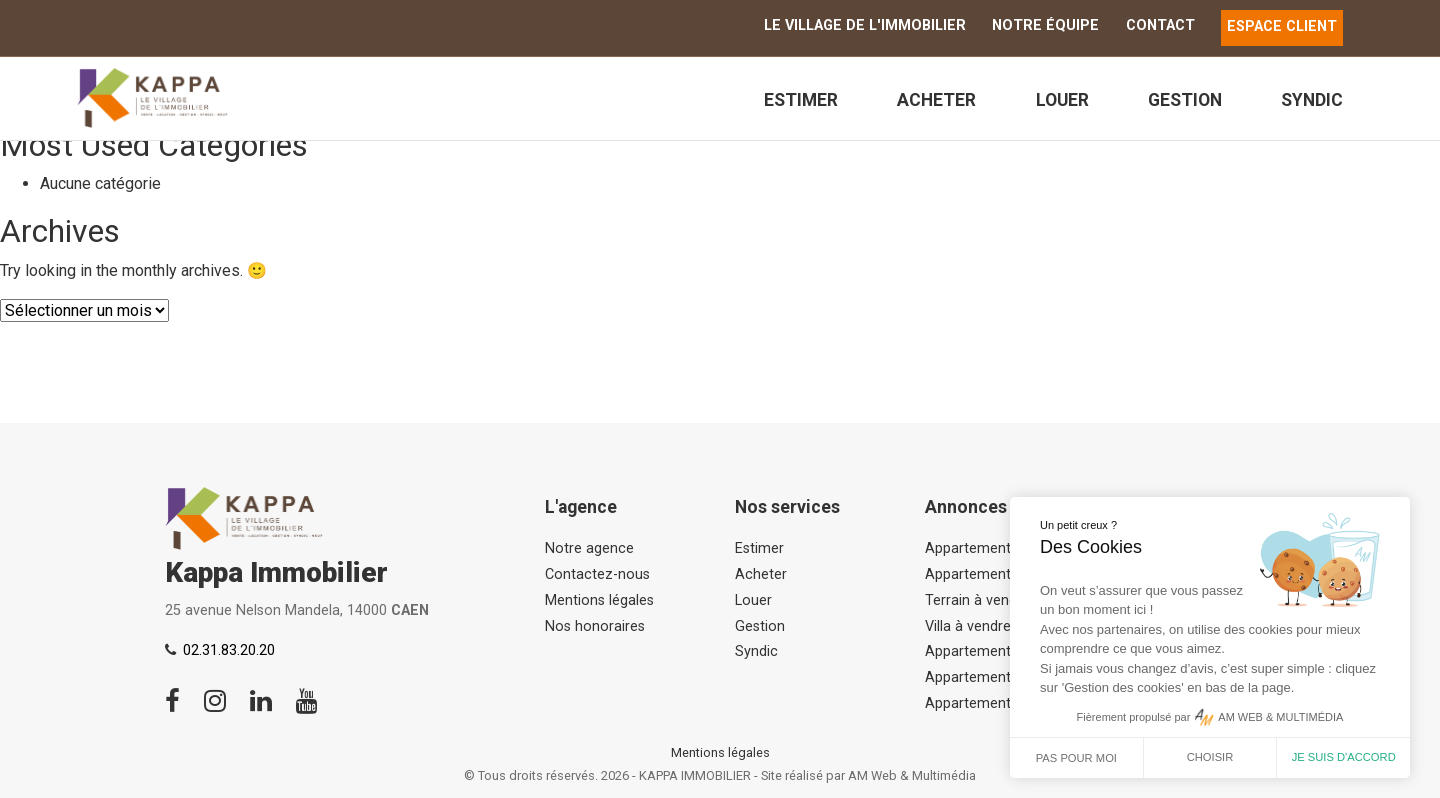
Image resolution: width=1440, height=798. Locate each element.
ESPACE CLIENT (1282, 26)
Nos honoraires (595, 626)
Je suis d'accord (1344, 757)
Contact (1160, 25)
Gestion (1185, 100)
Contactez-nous (597, 574)
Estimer (801, 100)
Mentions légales (599, 600)
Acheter (936, 100)
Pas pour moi (1076, 758)
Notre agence (589, 548)
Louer (1062, 100)
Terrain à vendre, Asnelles (1008, 600)
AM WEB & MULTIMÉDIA (1280, 717)
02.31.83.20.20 (229, 650)
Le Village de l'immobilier (865, 25)
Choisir (1210, 757)
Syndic (1312, 100)
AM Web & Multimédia (912, 775)
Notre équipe (1045, 25)
